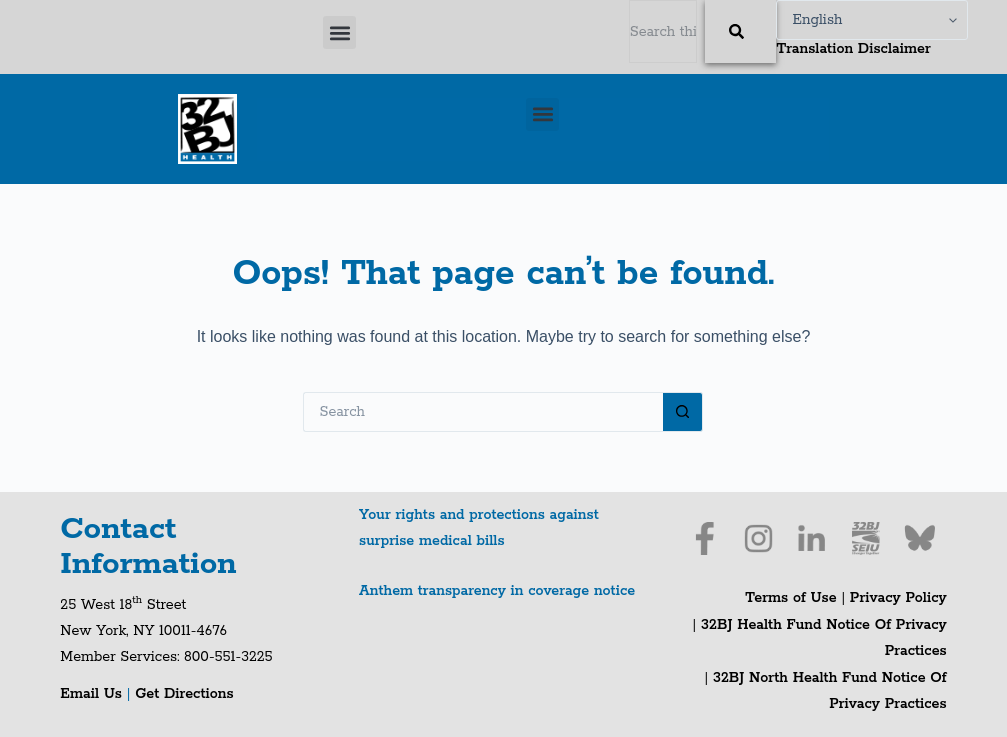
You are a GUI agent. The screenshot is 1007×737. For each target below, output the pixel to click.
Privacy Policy (898, 598)
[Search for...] (483, 412)
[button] (339, 32)
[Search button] (683, 412)
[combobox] (663, 31)
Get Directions (184, 694)
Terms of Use (790, 598)
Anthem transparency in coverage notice (497, 591)
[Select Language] (872, 20)
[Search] (740, 31)
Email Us (93, 694)
